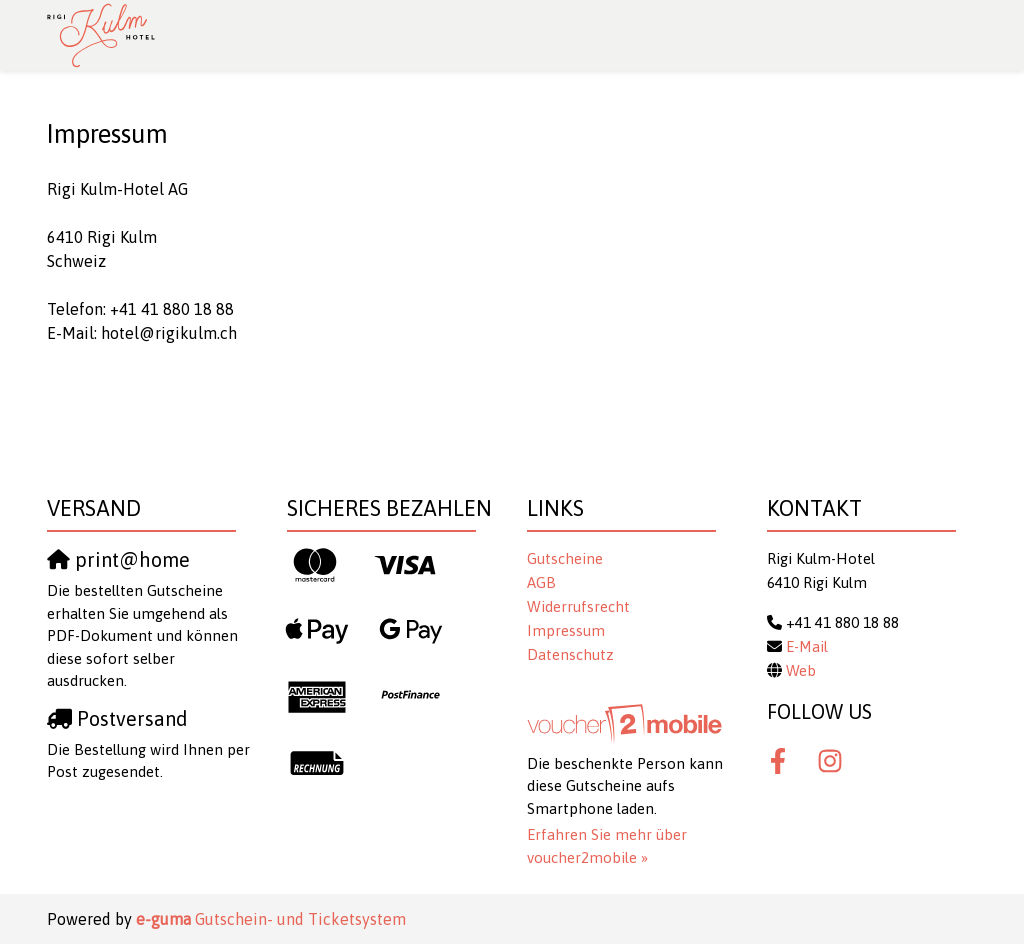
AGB (541, 582)
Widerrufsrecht (578, 606)
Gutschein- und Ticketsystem (271, 919)
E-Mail (807, 646)
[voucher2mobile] (627, 723)
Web (801, 670)
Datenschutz (570, 654)
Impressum (566, 630)
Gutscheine (565, 558)
